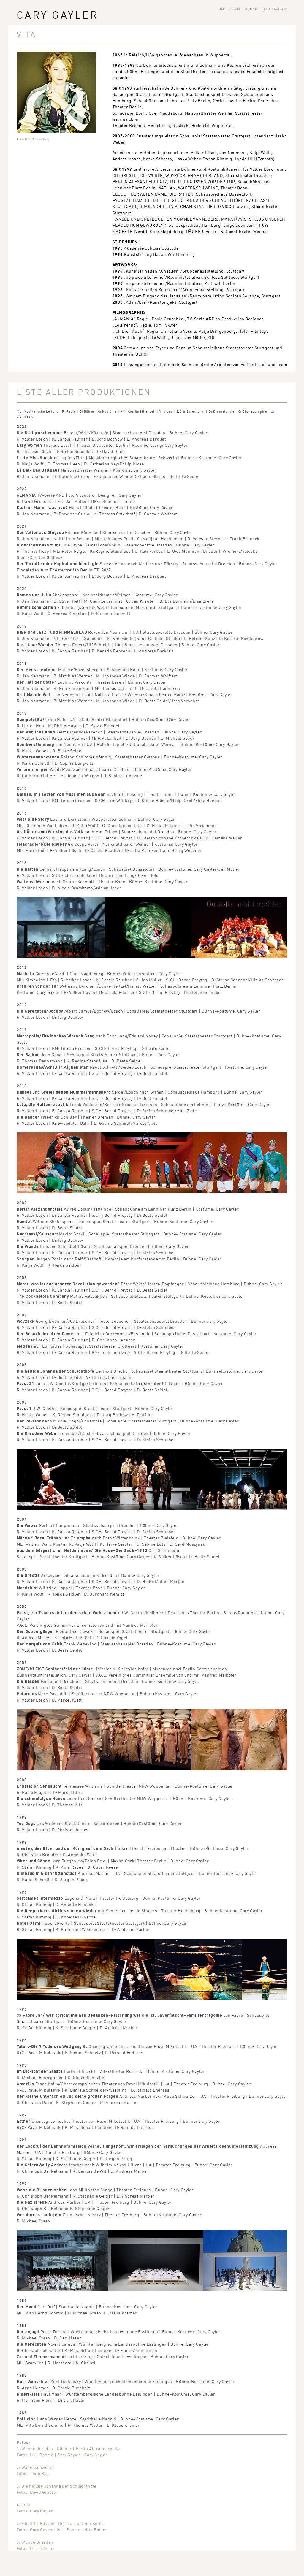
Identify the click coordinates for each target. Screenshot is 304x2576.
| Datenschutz (273, 9)
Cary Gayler (58, 15)
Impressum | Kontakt (239, 9)
